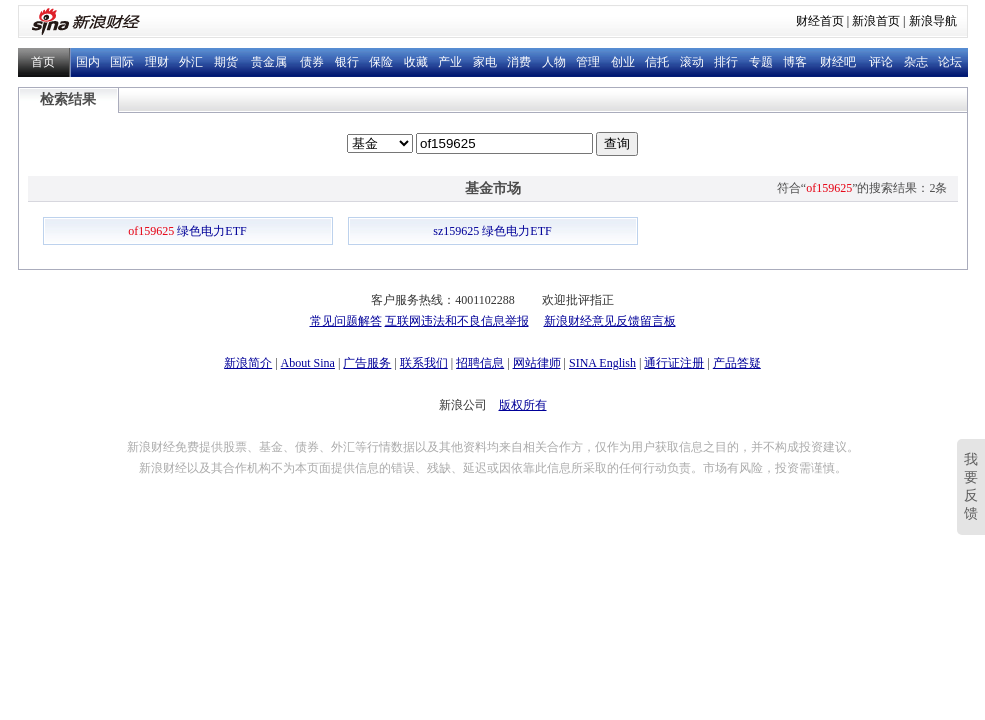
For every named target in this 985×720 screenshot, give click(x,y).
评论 (881, 62)
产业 (450, 62)
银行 (347, 62)
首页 (43, 62)
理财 (157, 62)
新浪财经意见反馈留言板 (610, 321)
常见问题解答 (346, 321)
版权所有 (523, 405)
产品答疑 (737, 363)
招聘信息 (480, 363)
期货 (226, 62)
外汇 (191, 62)
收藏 (416, 62)
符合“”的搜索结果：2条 (862, 188)
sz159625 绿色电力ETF (492, 231)
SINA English (602, 363)
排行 (726, 62)
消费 (519, 62)
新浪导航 (933, 21)
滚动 (692, 62)
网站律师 (537, 363)
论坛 (950, 62)
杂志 (916, 62)
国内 (88, 62)
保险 (381, 62)
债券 (312, 62)
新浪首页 (876, 21)
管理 (588, 62)
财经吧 (838, 62)
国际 (122, 62)
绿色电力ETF (187, 231)
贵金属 (269, 62)
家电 (485, 62)
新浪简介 (248, 363)
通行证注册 (674, 363)
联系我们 (424, 363)
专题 (761, 62)
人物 (554, 62)
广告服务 (367, 363)
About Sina (308, 363)
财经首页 (820, 21)
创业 (623, 62)
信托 (657, 62)
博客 (795, 62)
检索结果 (68, 99)
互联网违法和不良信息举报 (457, 321)
